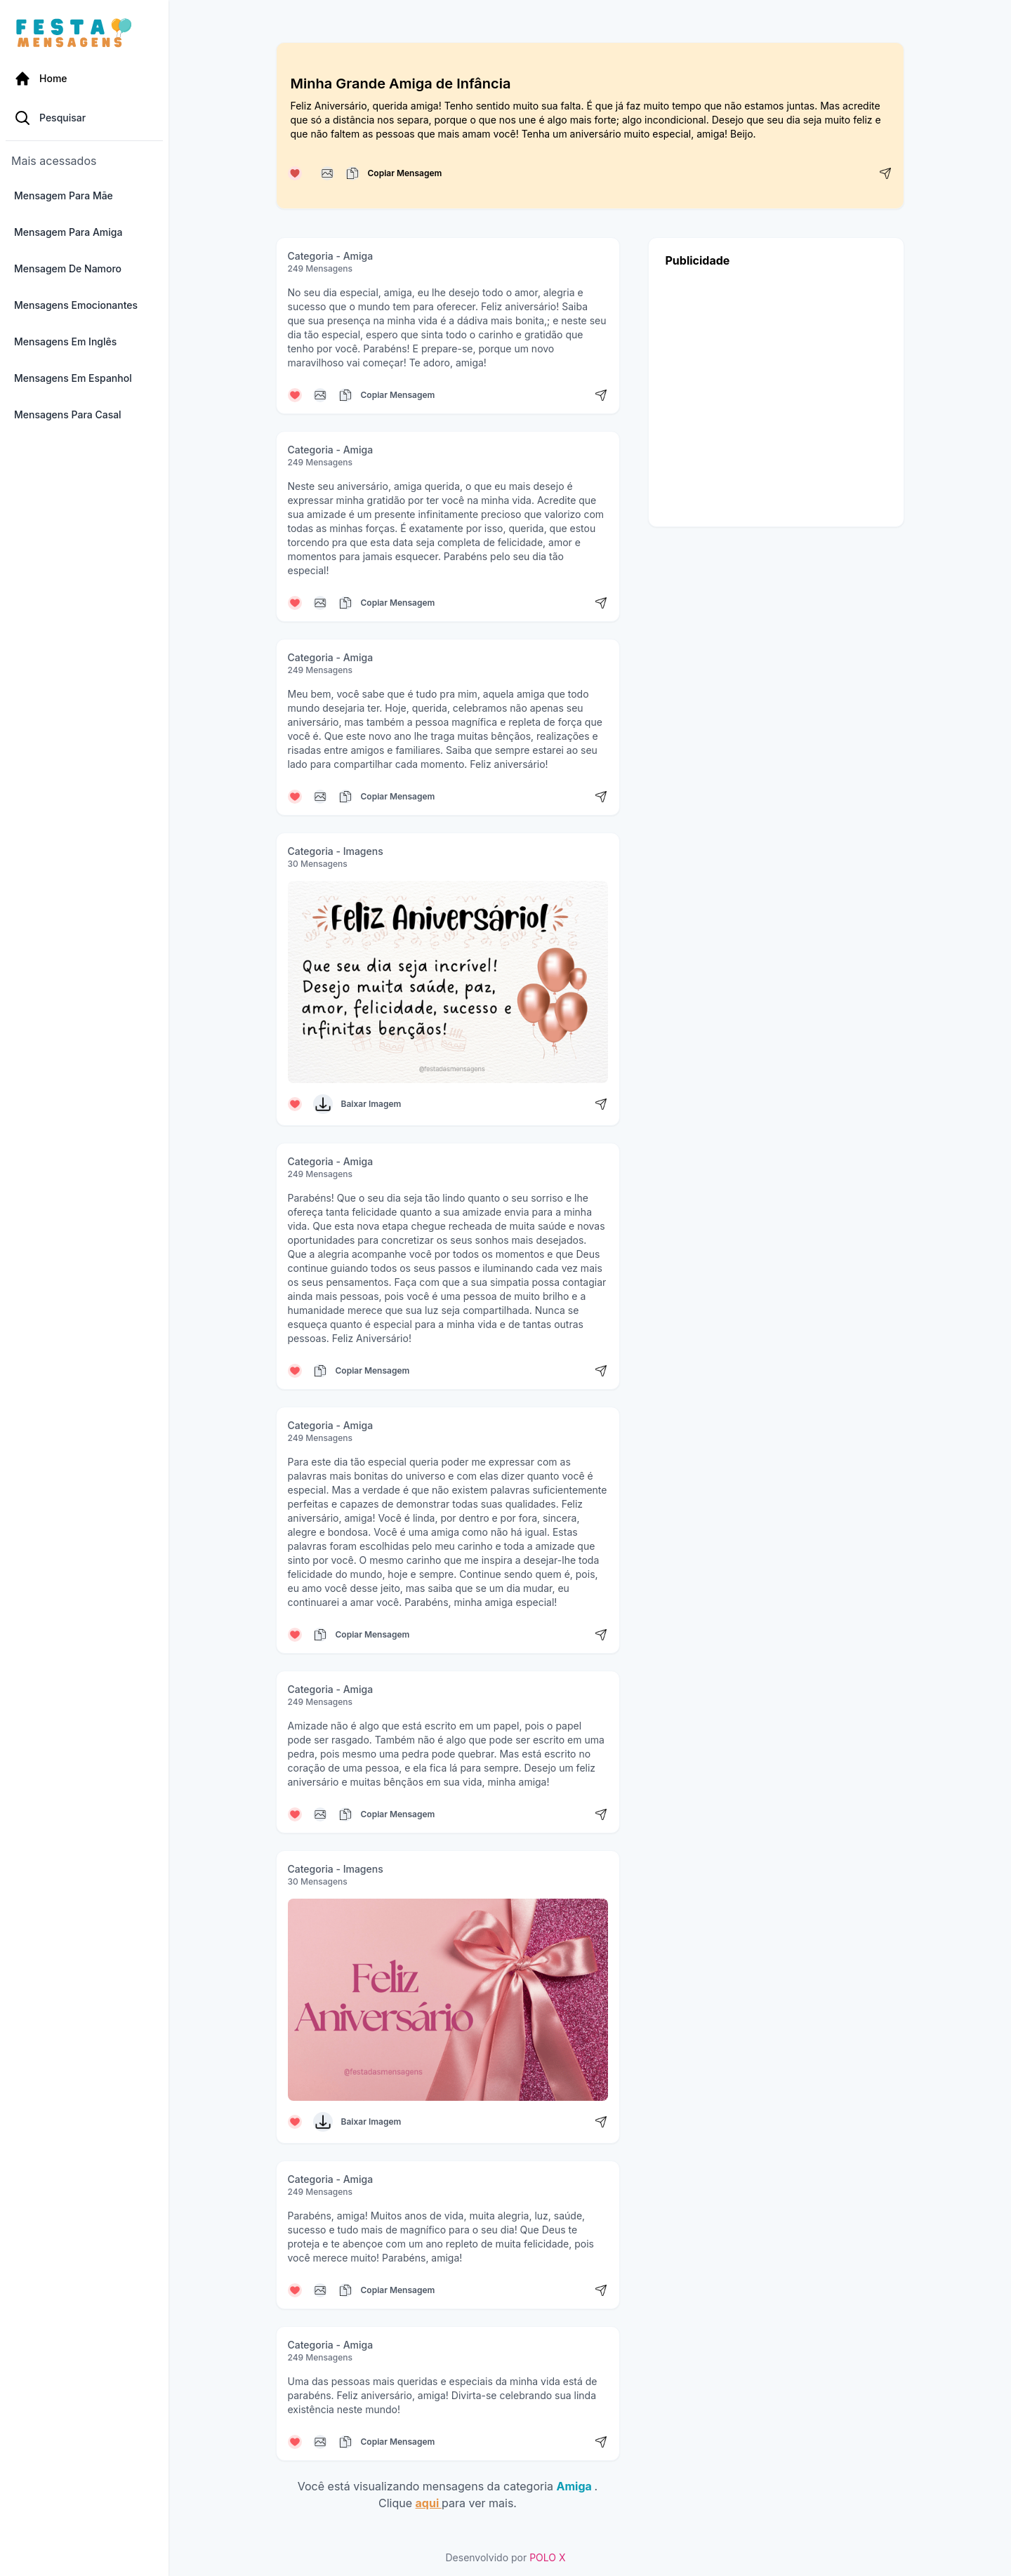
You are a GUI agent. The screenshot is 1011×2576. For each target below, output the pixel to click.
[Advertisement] (776, 393)
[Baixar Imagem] (323, 1104)
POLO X (547, 2557)
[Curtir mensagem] (295, 173)
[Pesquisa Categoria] (84, 118)
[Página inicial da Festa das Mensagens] (77, 34)
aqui (429, 2503)
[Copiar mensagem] (327, 173)
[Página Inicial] (84, 78)
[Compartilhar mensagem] (885, 173)
